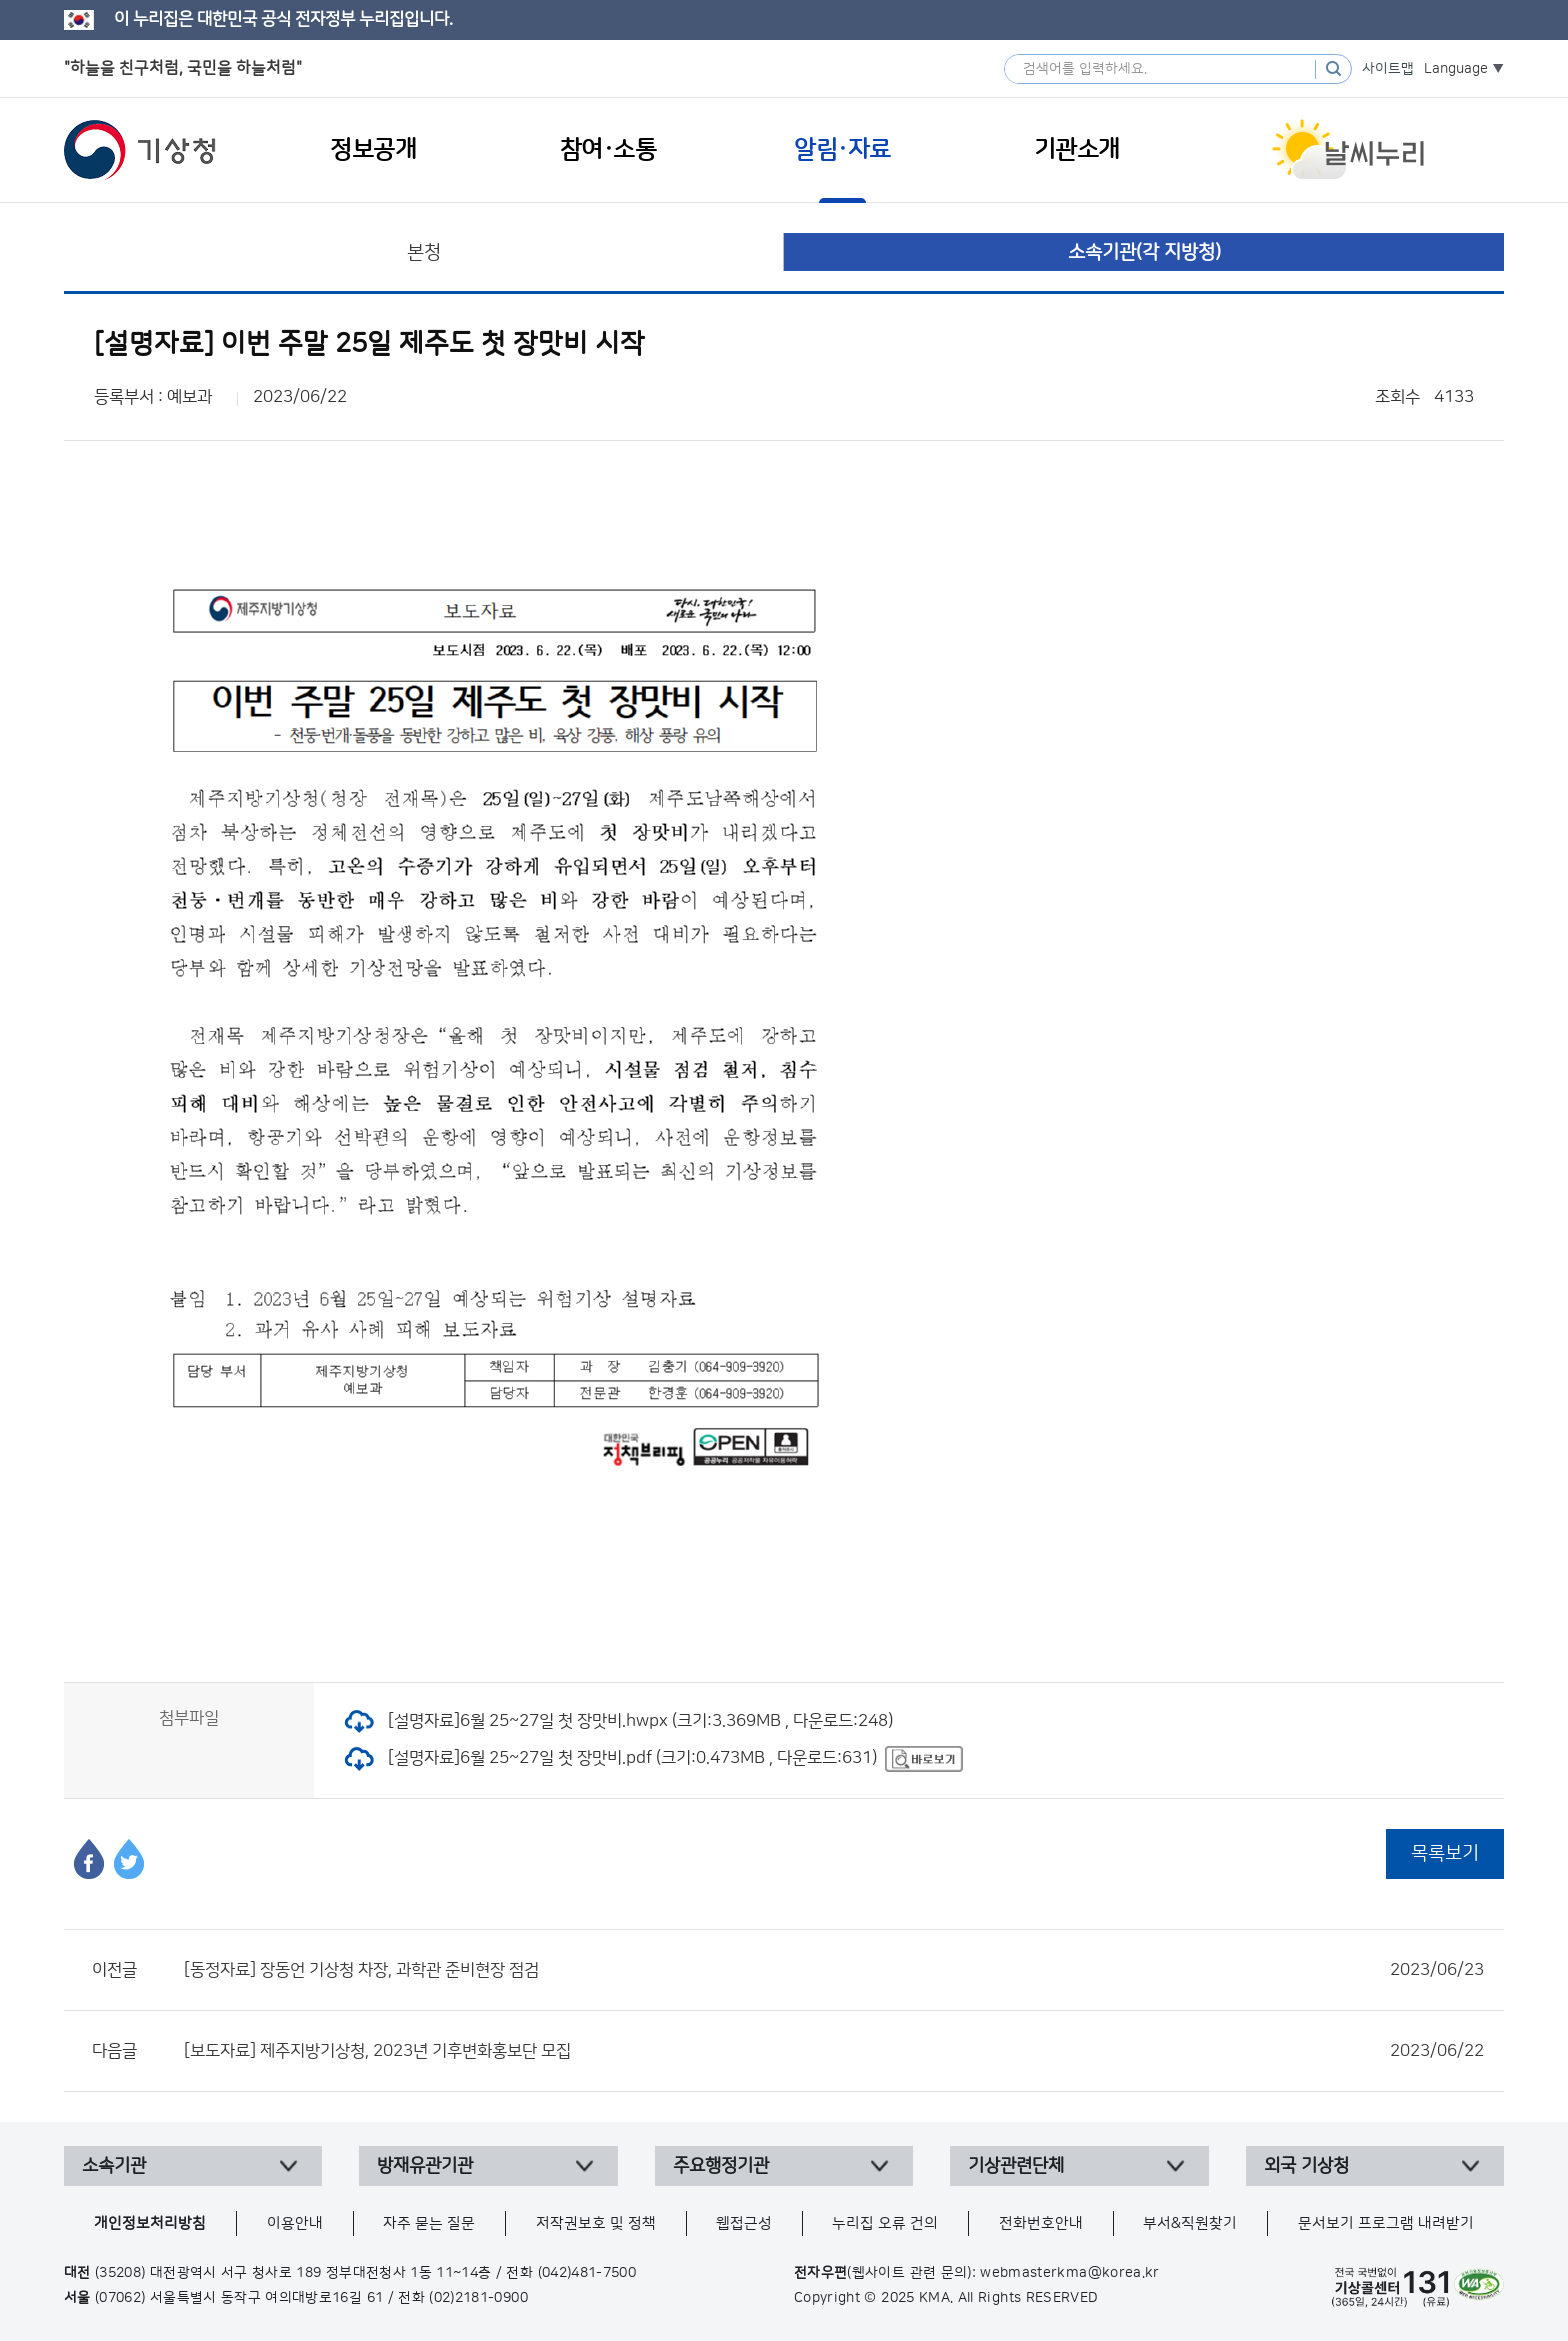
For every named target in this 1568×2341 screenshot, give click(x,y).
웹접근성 (744, 2223)
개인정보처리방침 (150, 2223)
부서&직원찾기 (1190, 2223)
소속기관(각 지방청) (1144, 252)
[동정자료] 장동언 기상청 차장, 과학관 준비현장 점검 (834, 1970)
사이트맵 (1388, 69)
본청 (424, 252)
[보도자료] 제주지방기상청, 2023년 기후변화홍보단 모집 (834, 2051)
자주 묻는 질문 (429, 2223)
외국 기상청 (1306, 2166)
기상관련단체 (1016, 2166)
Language (1456, 69)
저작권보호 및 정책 (596, 2223)
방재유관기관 (425, 2166)
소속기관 (114, 2166)
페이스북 (89, 1859)
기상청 (140, 150)
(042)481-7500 (587, 2273)
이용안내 (295, 2223)
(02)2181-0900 (478, 2298)
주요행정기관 (721, 2166)
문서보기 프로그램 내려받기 (1386, 2223)
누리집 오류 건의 (885, 2223)
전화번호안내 (1041, 2223)
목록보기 (1445, 1853)
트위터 (129, 1859)
